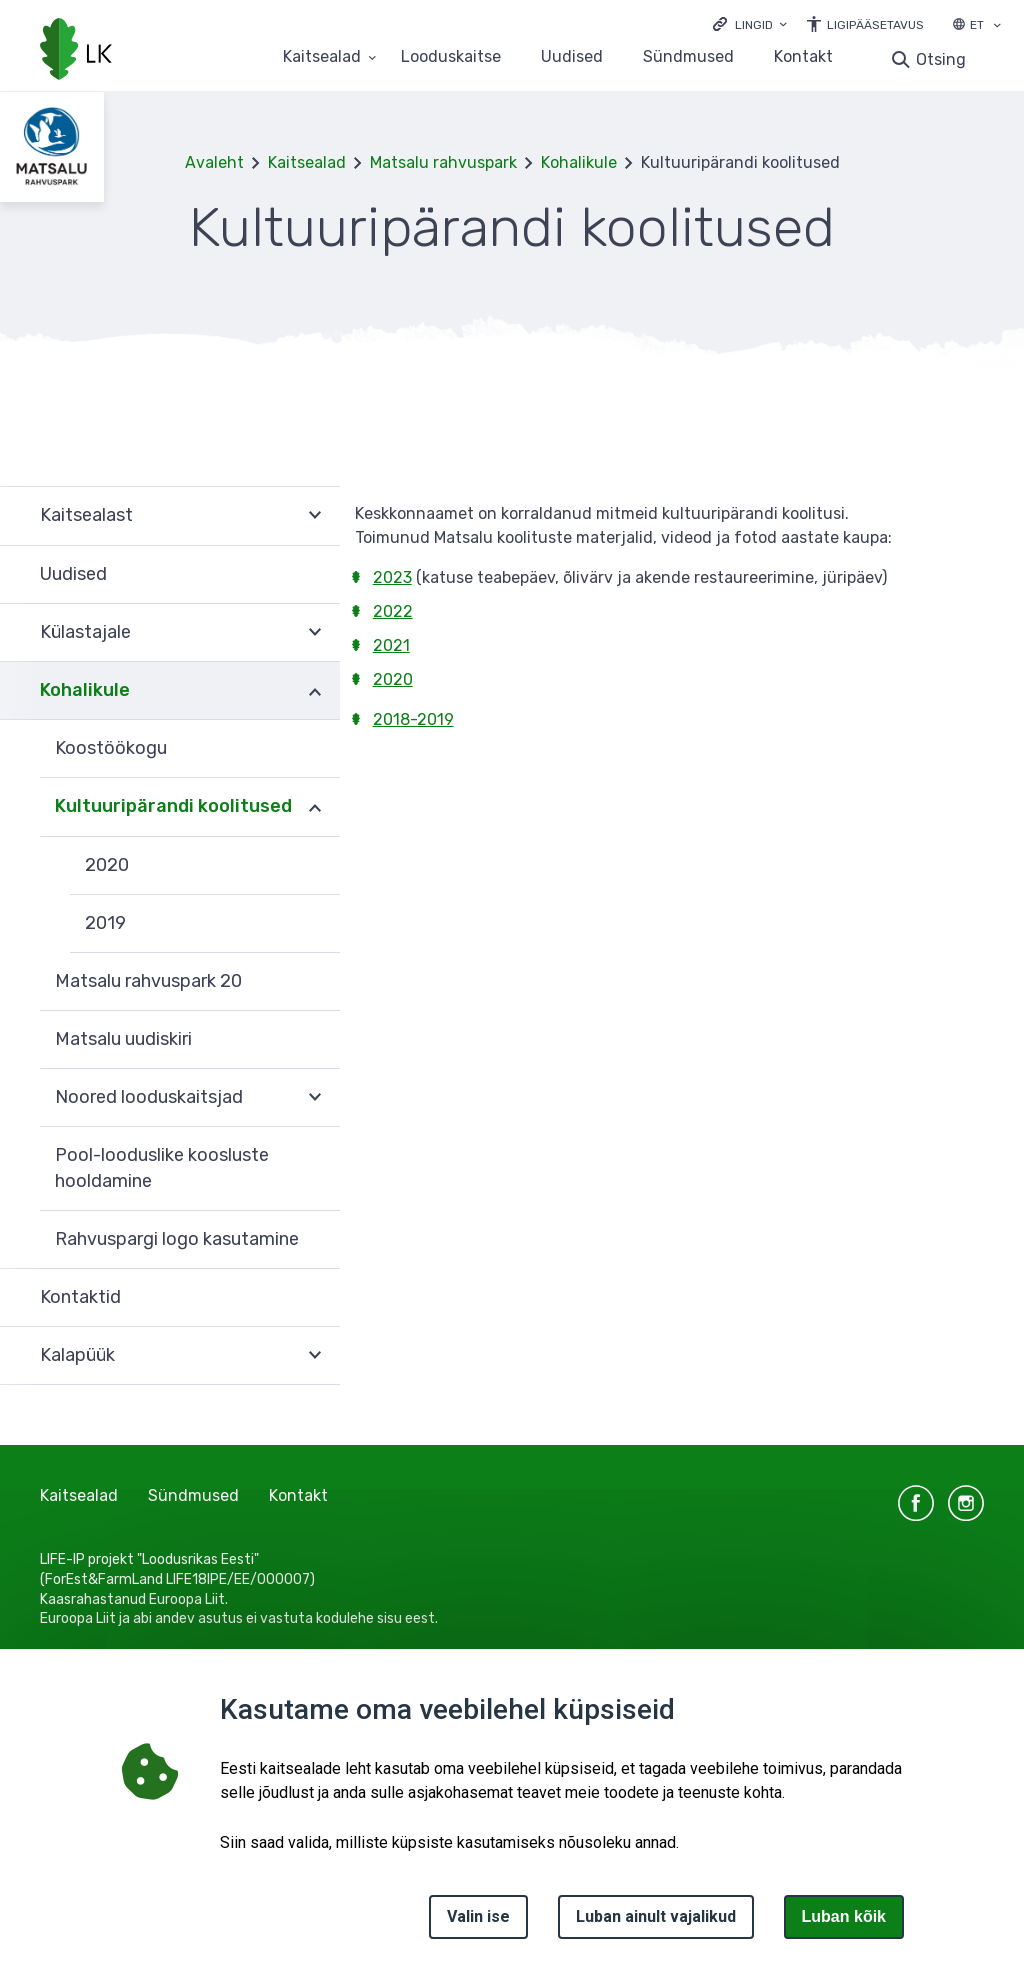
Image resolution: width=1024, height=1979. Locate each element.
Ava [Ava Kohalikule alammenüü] (315, 691)
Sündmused (688, 57)
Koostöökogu (111, 748)
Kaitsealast (86, 515)
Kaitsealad (307, 162)
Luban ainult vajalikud (656, 1916)
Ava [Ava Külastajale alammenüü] (315, 633)
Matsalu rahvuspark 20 (148, 981)
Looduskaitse (451, 57)
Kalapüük (77, 1355)
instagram (966, 1503)
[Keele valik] (997, 27)
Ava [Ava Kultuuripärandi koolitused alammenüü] (315, 807)
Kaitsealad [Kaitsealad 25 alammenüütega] (322, 57)
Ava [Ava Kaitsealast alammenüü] (315, 515)
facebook (916, 1503)
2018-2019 (413, 719)
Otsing (941, 59)
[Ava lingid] (750, 23)
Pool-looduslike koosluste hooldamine (162, 1167)
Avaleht (214, 162)
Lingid (754, 25)
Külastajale (85, 632)
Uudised (572, 57)
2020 (107, 865)
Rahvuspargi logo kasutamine (177, 1239)
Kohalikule (579, 162)
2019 (105, 923)
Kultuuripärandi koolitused (173, 806)
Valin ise (478, 1916)
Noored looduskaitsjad (149, 1097)
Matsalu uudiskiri (123, 1039)
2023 (392, 577)
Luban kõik (844, 1916)
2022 (393, 611)
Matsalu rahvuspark (443, 162)
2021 (391, 645)
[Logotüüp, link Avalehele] (76, 51)
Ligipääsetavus (875, 25)
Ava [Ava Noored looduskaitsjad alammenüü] (315, 1098)
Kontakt (803, 57)
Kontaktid (80, 1297)
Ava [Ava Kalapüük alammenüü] (315, 1356)
